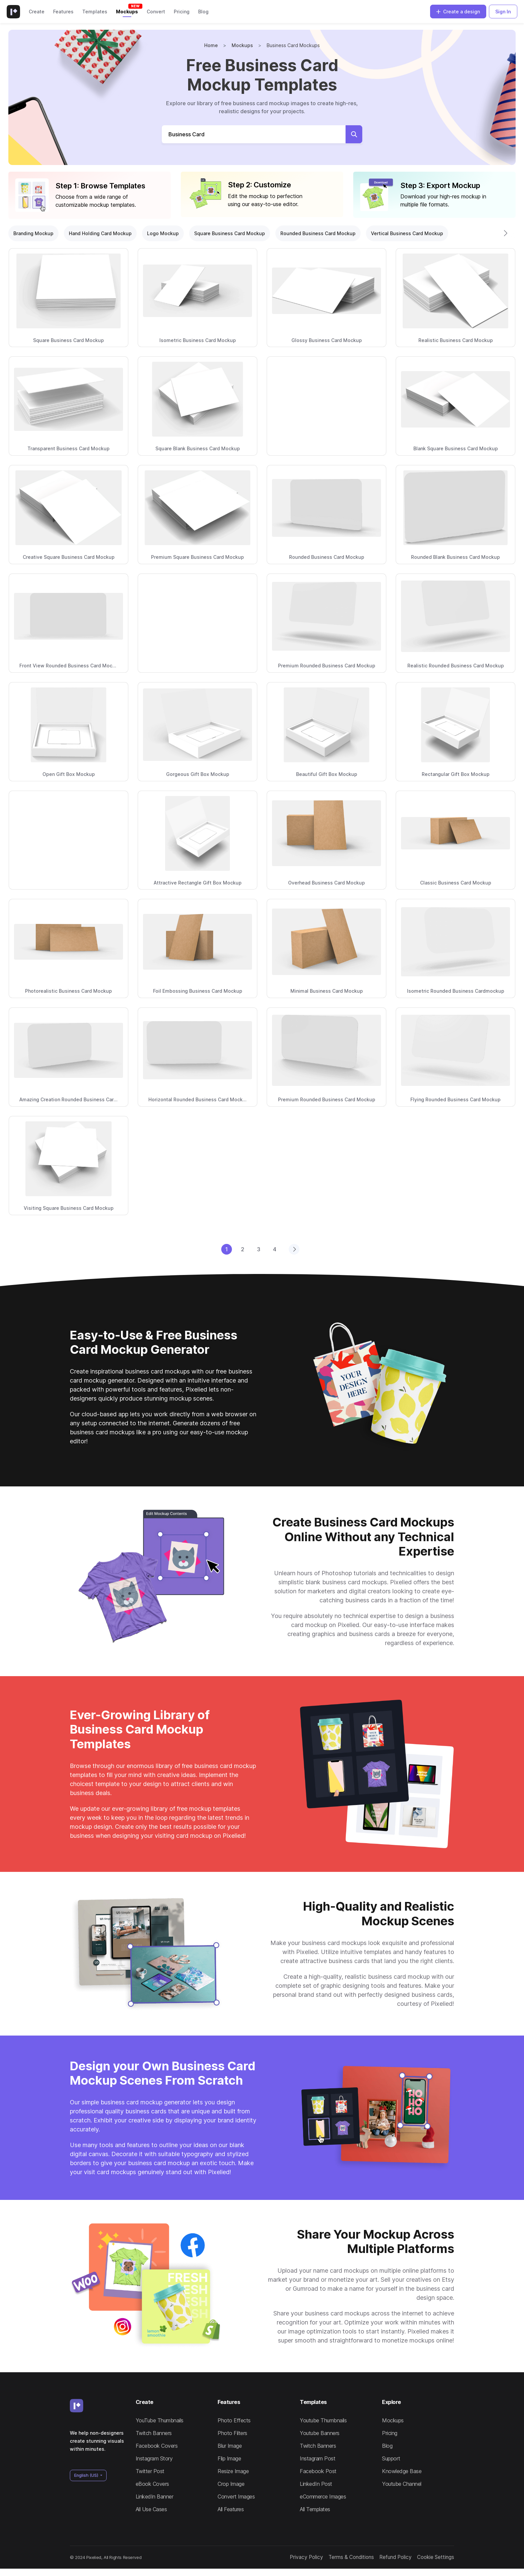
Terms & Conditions (325, 2560)
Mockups (127, 11)
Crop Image (231, 2483)
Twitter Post (150, 2471)
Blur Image (230, 2445)
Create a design (458, 11)
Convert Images (236, 2496)
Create (36, 11)
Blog (203, 11)
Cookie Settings (422, 2560)
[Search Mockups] (254, 134)
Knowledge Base (401, 2471)
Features (63, 11)
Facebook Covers (157, 2445)
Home (211, 45)
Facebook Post (318, 2471)
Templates (94, 11)
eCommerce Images (323, 2496)
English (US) (86, 2475)
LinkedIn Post (316, 2483)
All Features (231, 2509)
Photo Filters (232, 2433)
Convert (156, 11)
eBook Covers (152, 2483)
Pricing (181, 11)
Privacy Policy (277, 2560)
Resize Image (233, 2471)
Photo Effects (234, 2420)
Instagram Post (317, 2458)
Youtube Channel (401, 2483)
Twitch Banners (154, 2433)
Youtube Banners (320, 2433)
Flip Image (229, 2458)
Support (391, 2458)
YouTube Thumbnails (159, 2420)
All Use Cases (151, 2509)
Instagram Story (154, 2458)
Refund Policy (378, 2560)
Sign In (503, 11)
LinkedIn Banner (154, 2496)
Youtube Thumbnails (323, 2420)
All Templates (315, 2509)
